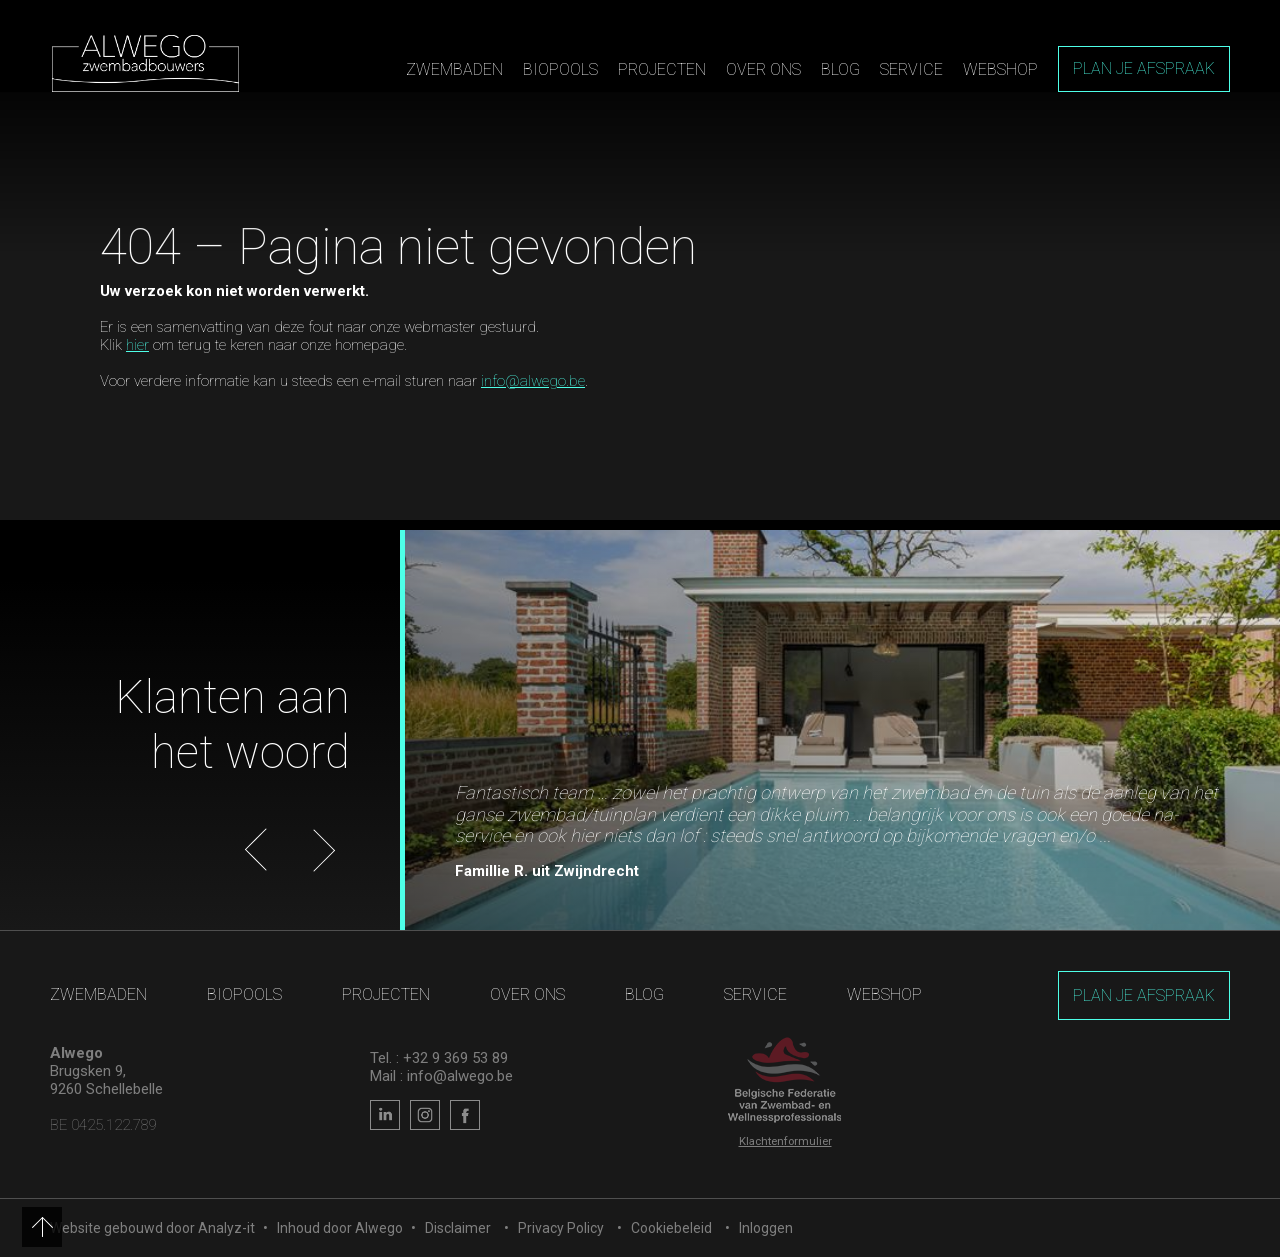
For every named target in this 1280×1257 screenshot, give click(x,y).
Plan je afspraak (1144, 68)
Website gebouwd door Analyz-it (154, 1228)
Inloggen (766, 1228)
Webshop (1000, 69)
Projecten (662, 69)
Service (911, 69)
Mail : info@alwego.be (441, 1076)
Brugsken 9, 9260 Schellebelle (106, 1080)
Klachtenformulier (785, 1141)
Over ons (763, 69)
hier (137, 345)
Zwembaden (454, 69)
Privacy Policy (561, 1228)
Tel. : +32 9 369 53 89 (439, 1058)
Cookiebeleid (671, 1228)
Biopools (560, 69)
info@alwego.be (533, 381)
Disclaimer (458, 1228)
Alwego (379, 1228)
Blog (840, 69)
